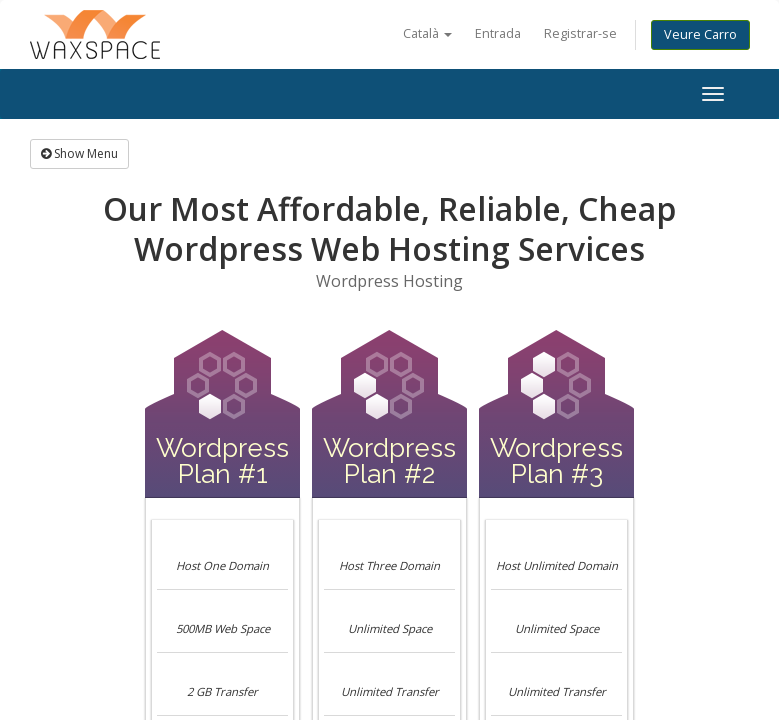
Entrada (498, 33)
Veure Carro (700, 34)
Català (427, 33)
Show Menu (79, 153)
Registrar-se (580, 33)
